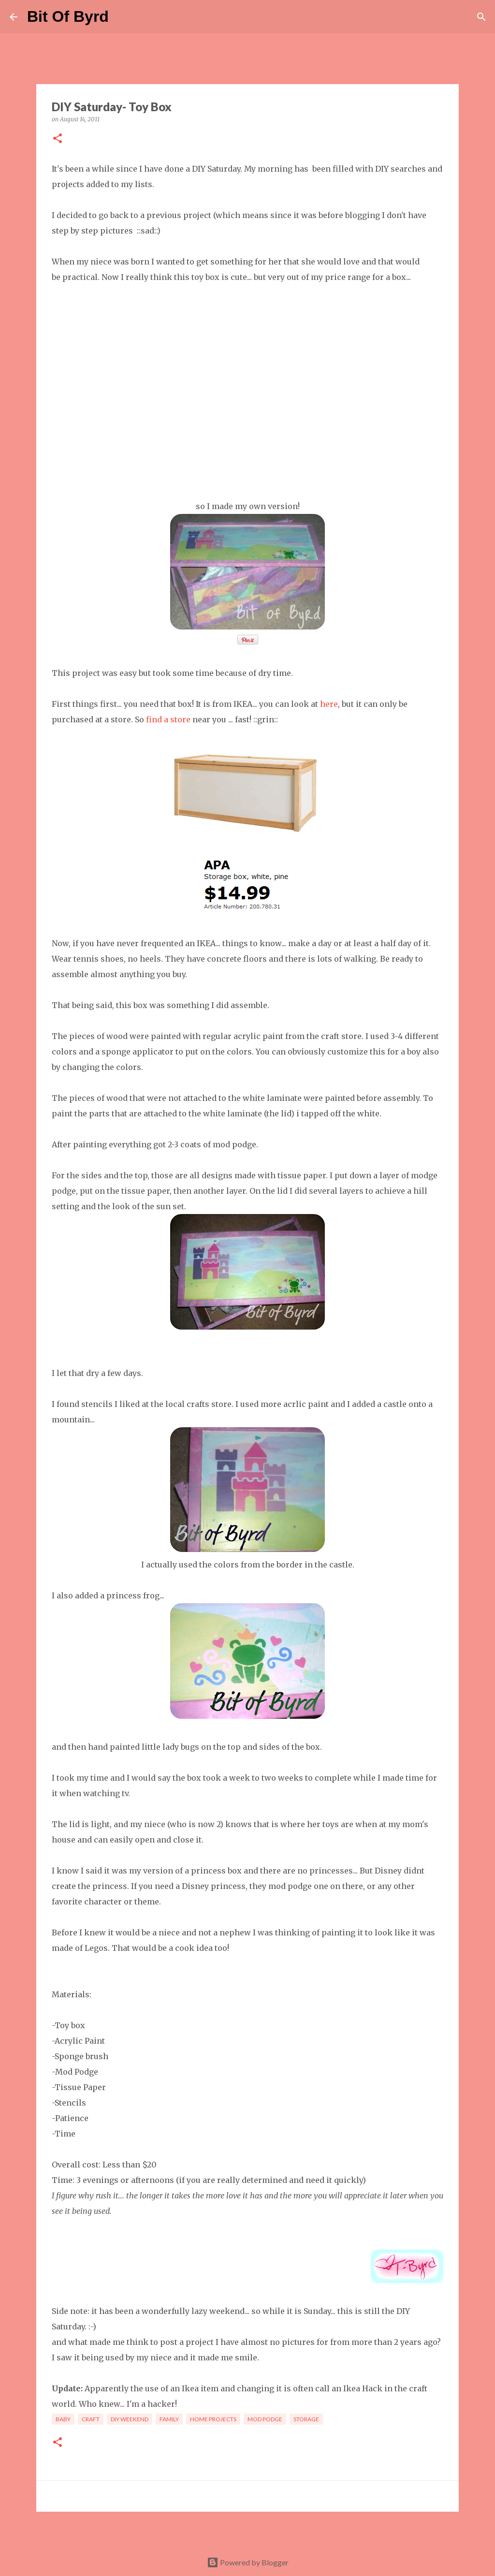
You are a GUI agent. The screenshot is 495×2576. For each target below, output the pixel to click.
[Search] (122, 17)
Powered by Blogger (248, 2562)
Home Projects (213, 2419)
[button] (57, 139)
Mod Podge (265, 2419)
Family (169, 2419)
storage (306, 2419)
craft (91, 2419)
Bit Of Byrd (68, 16)
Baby (63, 2419)
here (329, 704)
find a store (168, 719)
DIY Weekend (129, 2419)
